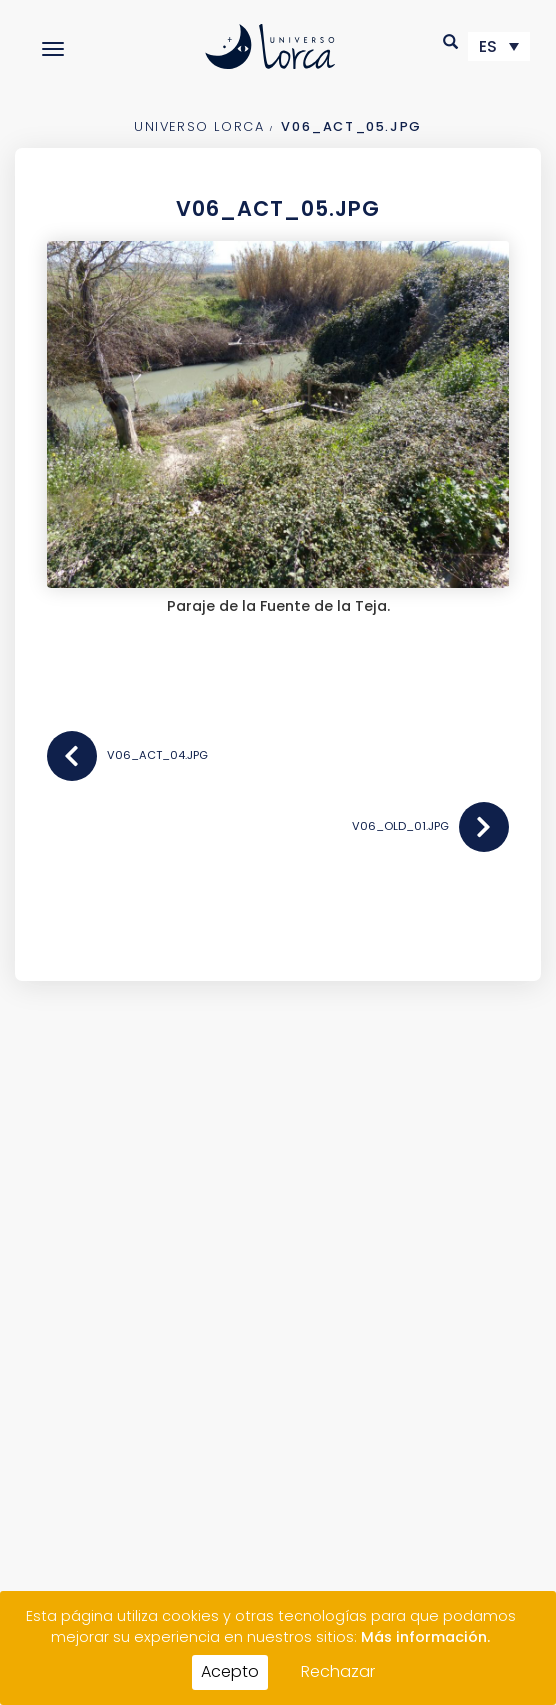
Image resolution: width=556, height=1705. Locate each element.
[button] (451, 41)
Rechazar (338, 1671)
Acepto (230, 1671)
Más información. (425, 1637)
